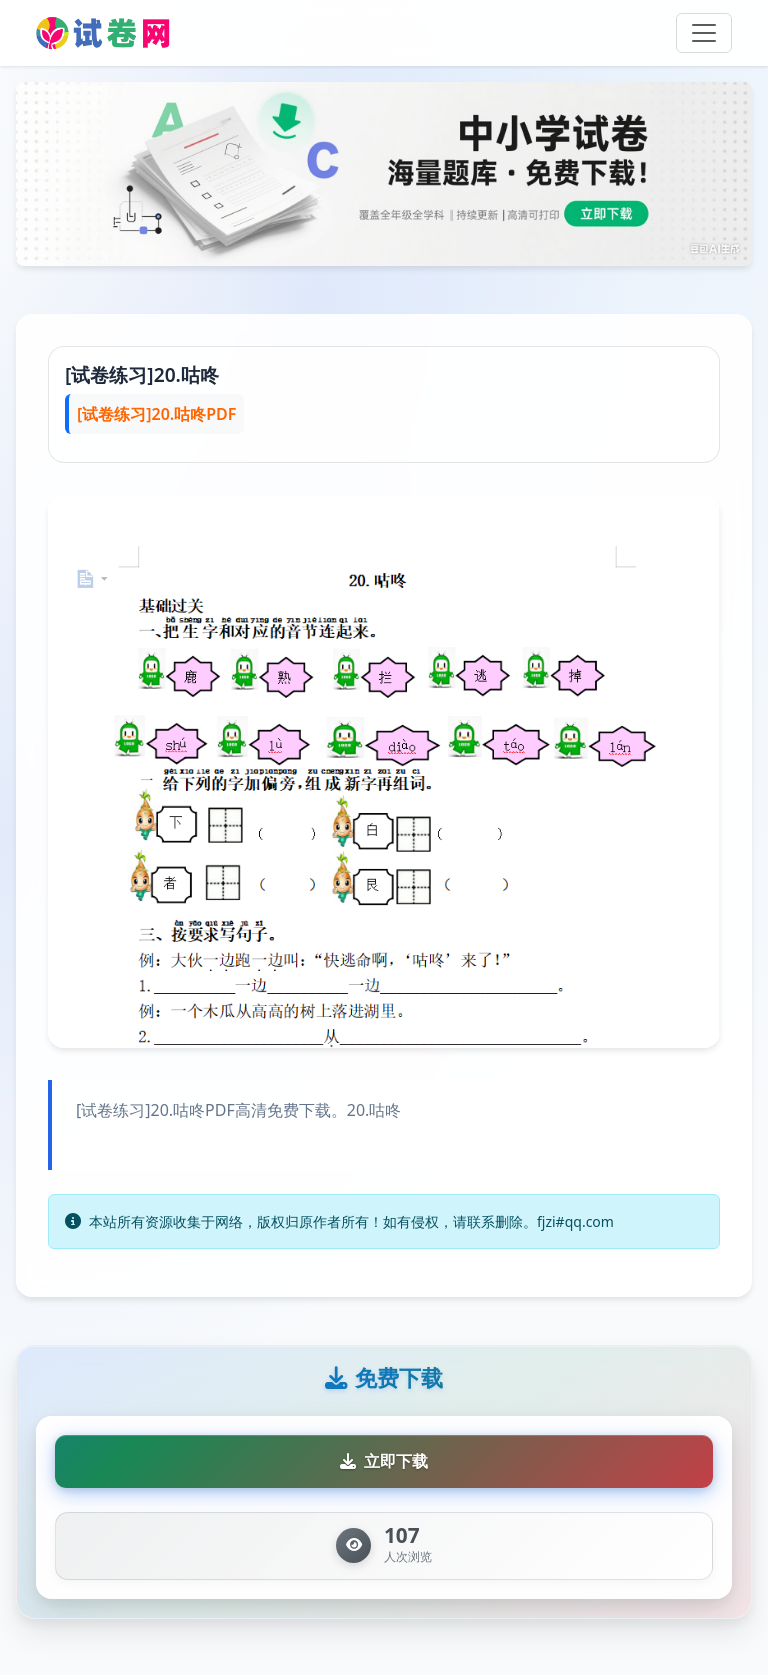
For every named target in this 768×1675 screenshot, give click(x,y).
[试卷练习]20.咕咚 (142, 374)
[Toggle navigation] (704, 33)
